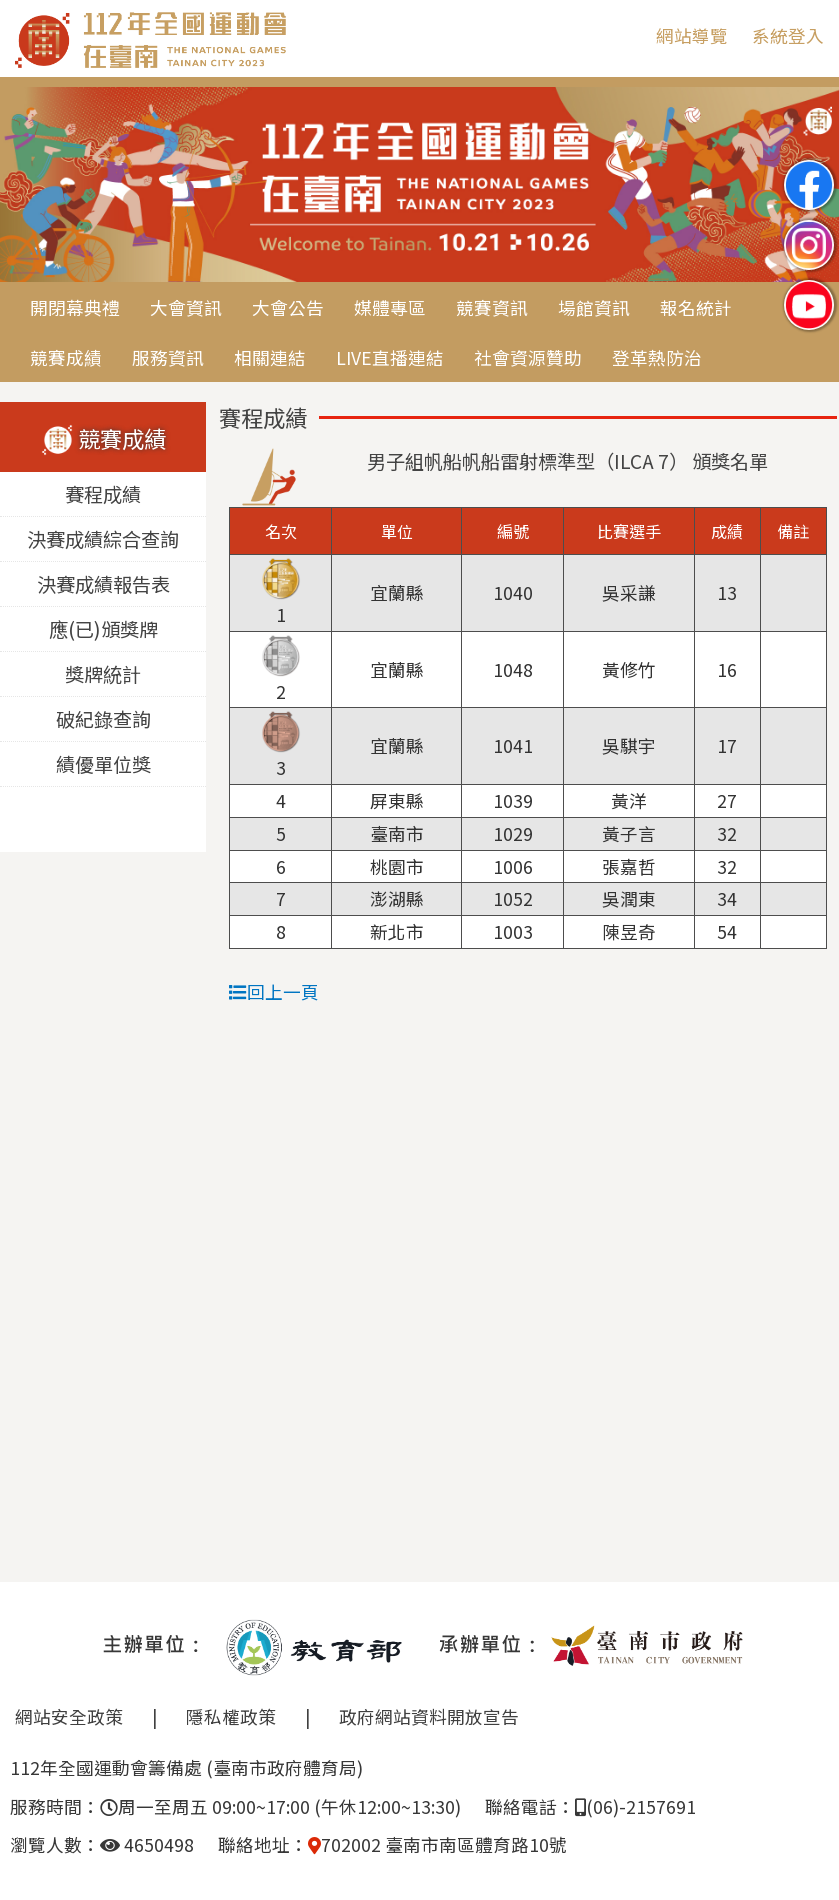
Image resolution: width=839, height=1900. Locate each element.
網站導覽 (692, 35)
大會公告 (288, 307)
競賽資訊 (492, 307)
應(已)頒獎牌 (103, 630)
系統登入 (788, 35)
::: (626, 35)
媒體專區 (390, 307)
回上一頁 (274, 991)
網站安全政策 (69, 1716)
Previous (35, 186)
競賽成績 (66, 357)
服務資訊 (168, 357)
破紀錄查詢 (103, 720)
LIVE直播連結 (390, 357)
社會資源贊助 (528, 357)
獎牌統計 (103, 675)
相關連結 (270, 357)
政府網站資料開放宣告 (429, 1716)
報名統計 (696, 307)
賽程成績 (103, 495)
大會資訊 (186, 307)
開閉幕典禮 (75, 307)
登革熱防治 (657, 357)
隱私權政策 (231, 1716)
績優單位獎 (103, 765)
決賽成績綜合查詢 (103, 540)
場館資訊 (594, 307)
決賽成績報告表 (103, 585)
